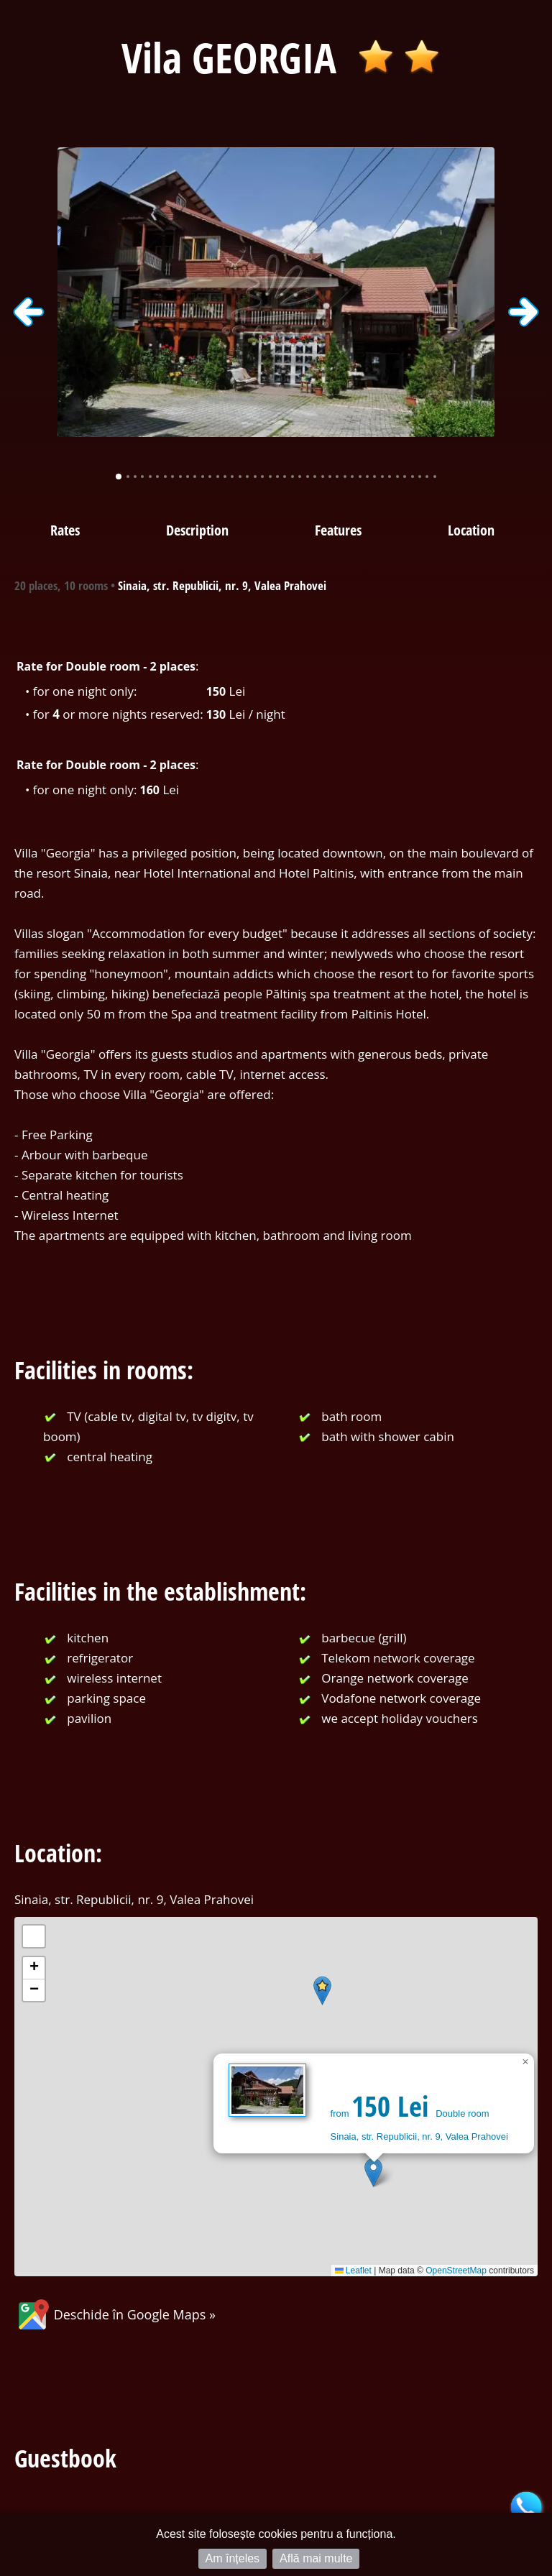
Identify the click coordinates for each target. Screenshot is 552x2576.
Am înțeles (233, 2558)
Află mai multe (316, 2558)
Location (471, 530)
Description (197, 530)
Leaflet (353, 2271)
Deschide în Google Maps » (115, 2314)
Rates (65, 530)
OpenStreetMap (456, 2271)
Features (338, 530)
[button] (373, 2172)
